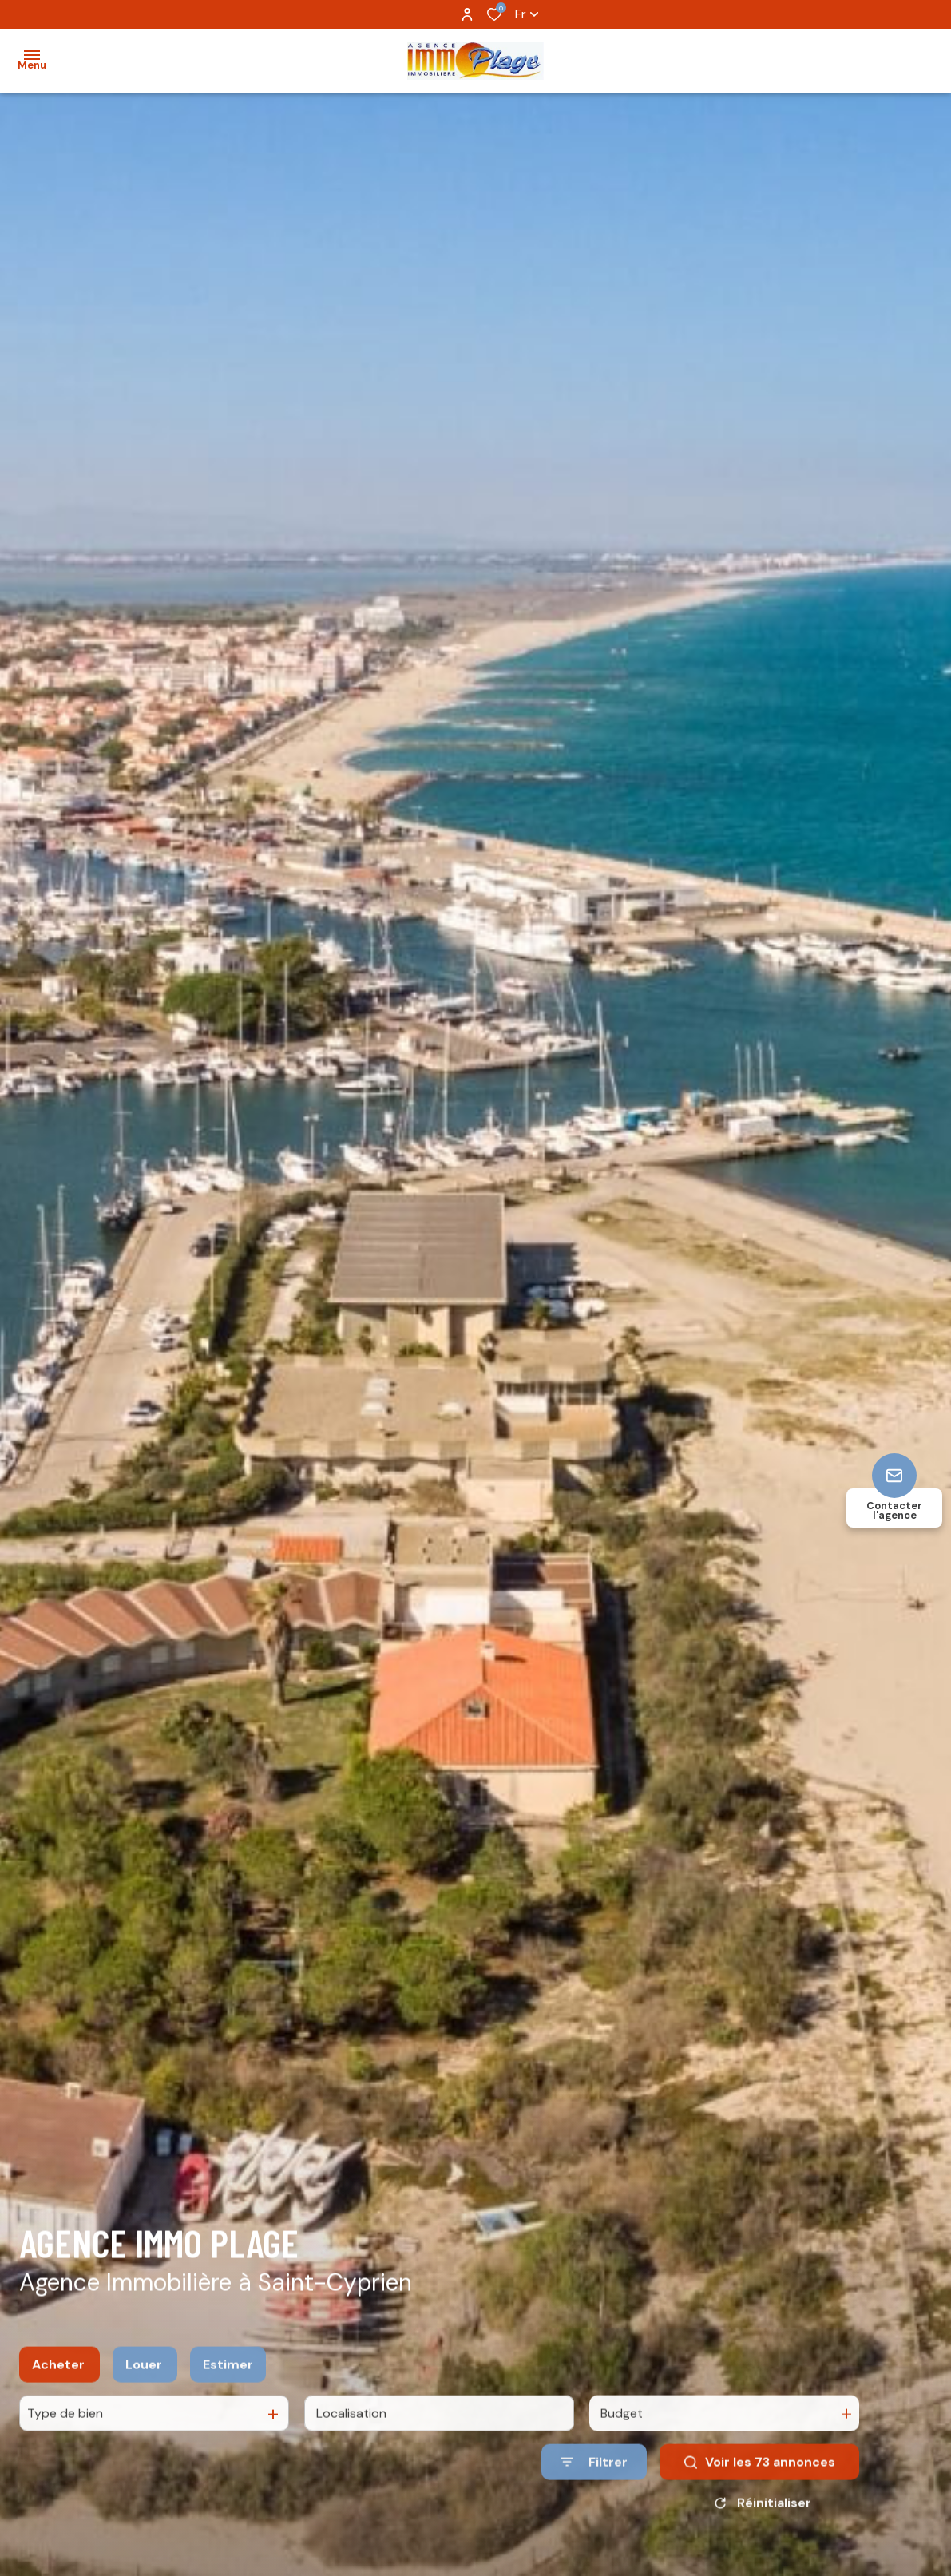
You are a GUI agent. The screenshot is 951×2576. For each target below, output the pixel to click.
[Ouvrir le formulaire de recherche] (594, 2479)
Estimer (228, 2380)
